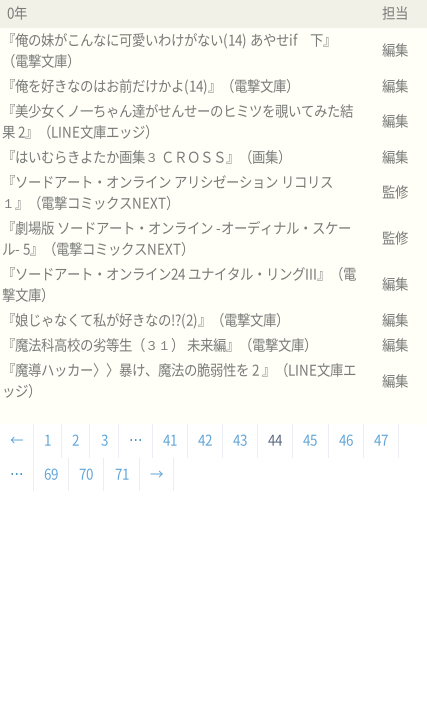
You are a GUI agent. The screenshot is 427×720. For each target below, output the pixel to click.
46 (346, 440)
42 (205, 440)
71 (122, 474)
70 (86, 474)
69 (51, 474)
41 (170, 440)
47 (381, 440)
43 (240, 440)
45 (310, 440)
